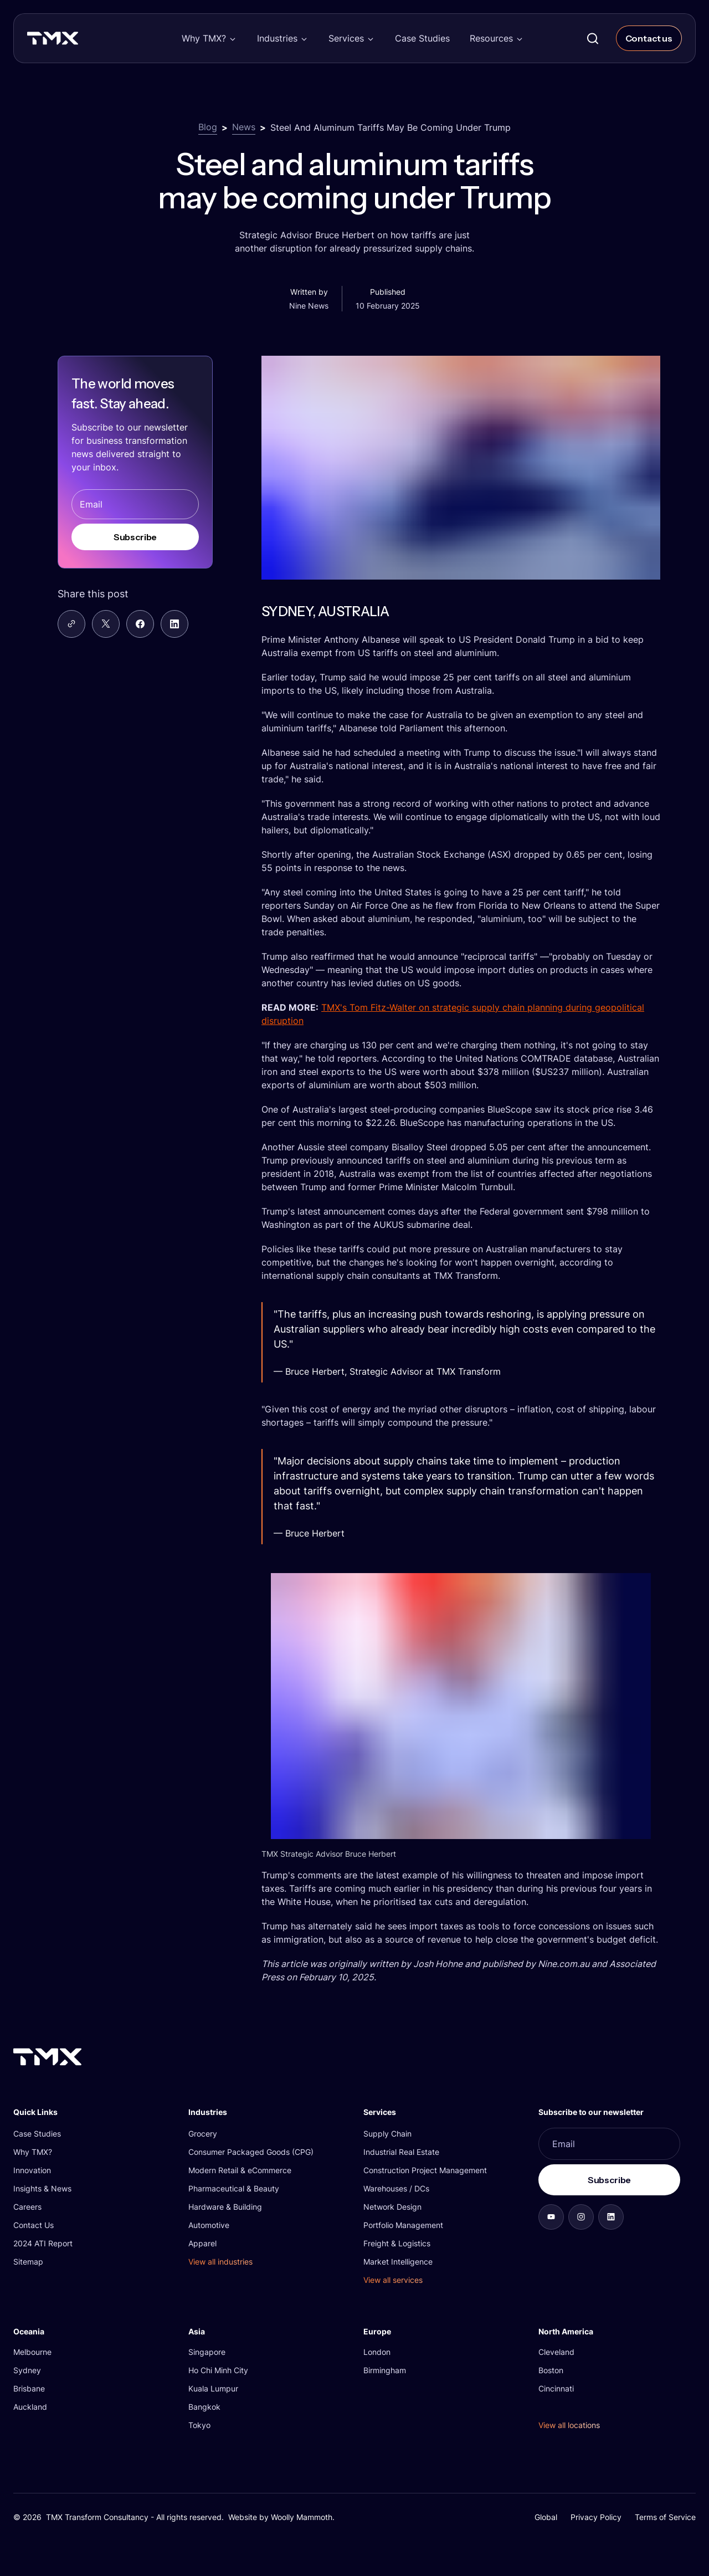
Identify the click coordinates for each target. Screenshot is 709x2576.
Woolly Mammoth (301, 2517)
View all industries (220, 2261)
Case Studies (422, 38)
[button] (209, 38)
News (243, 127)
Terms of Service (665, 2517)
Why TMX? (204, 38)
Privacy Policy (596, 2517)
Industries (277, 38)
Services (346, 38)
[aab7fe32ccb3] (581, 2217)
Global (546, 2517)
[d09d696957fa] (551, 2217)
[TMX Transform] (76, 41)
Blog (207, 127)
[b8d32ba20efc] (611, 2217)
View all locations (569, 2425)
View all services (393, 2280)
